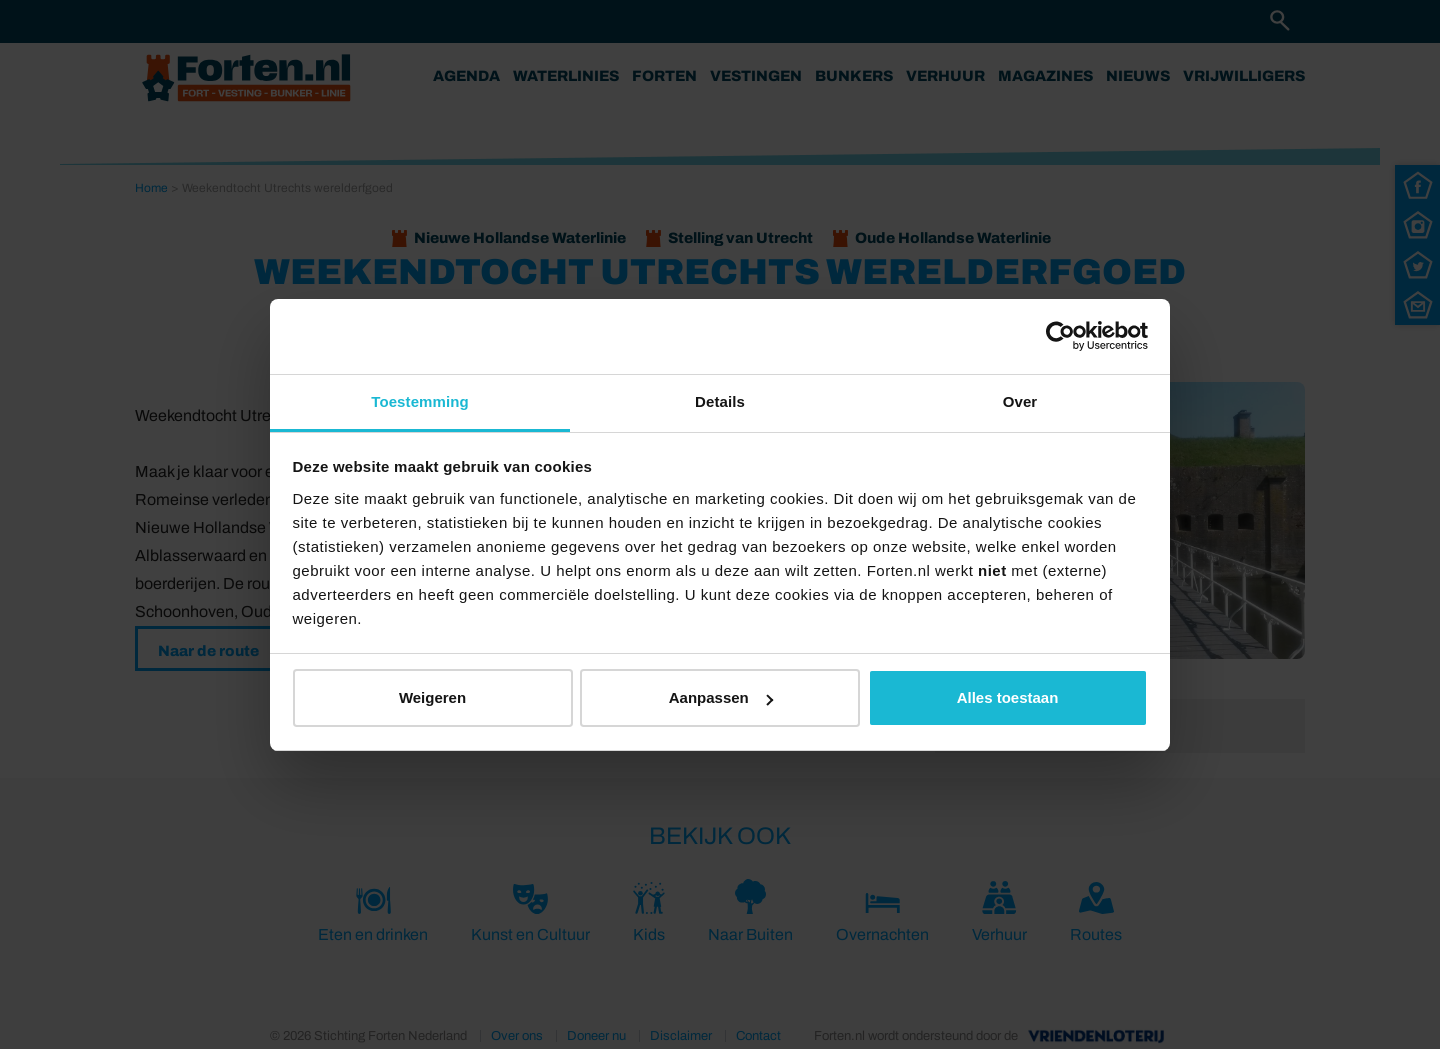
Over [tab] (1020, 401)
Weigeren (432, 697)
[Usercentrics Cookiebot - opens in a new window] (1060, 336)
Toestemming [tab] (420, 401)
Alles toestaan (1008, 697)
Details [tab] (720, 401)
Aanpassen (721, 697)
